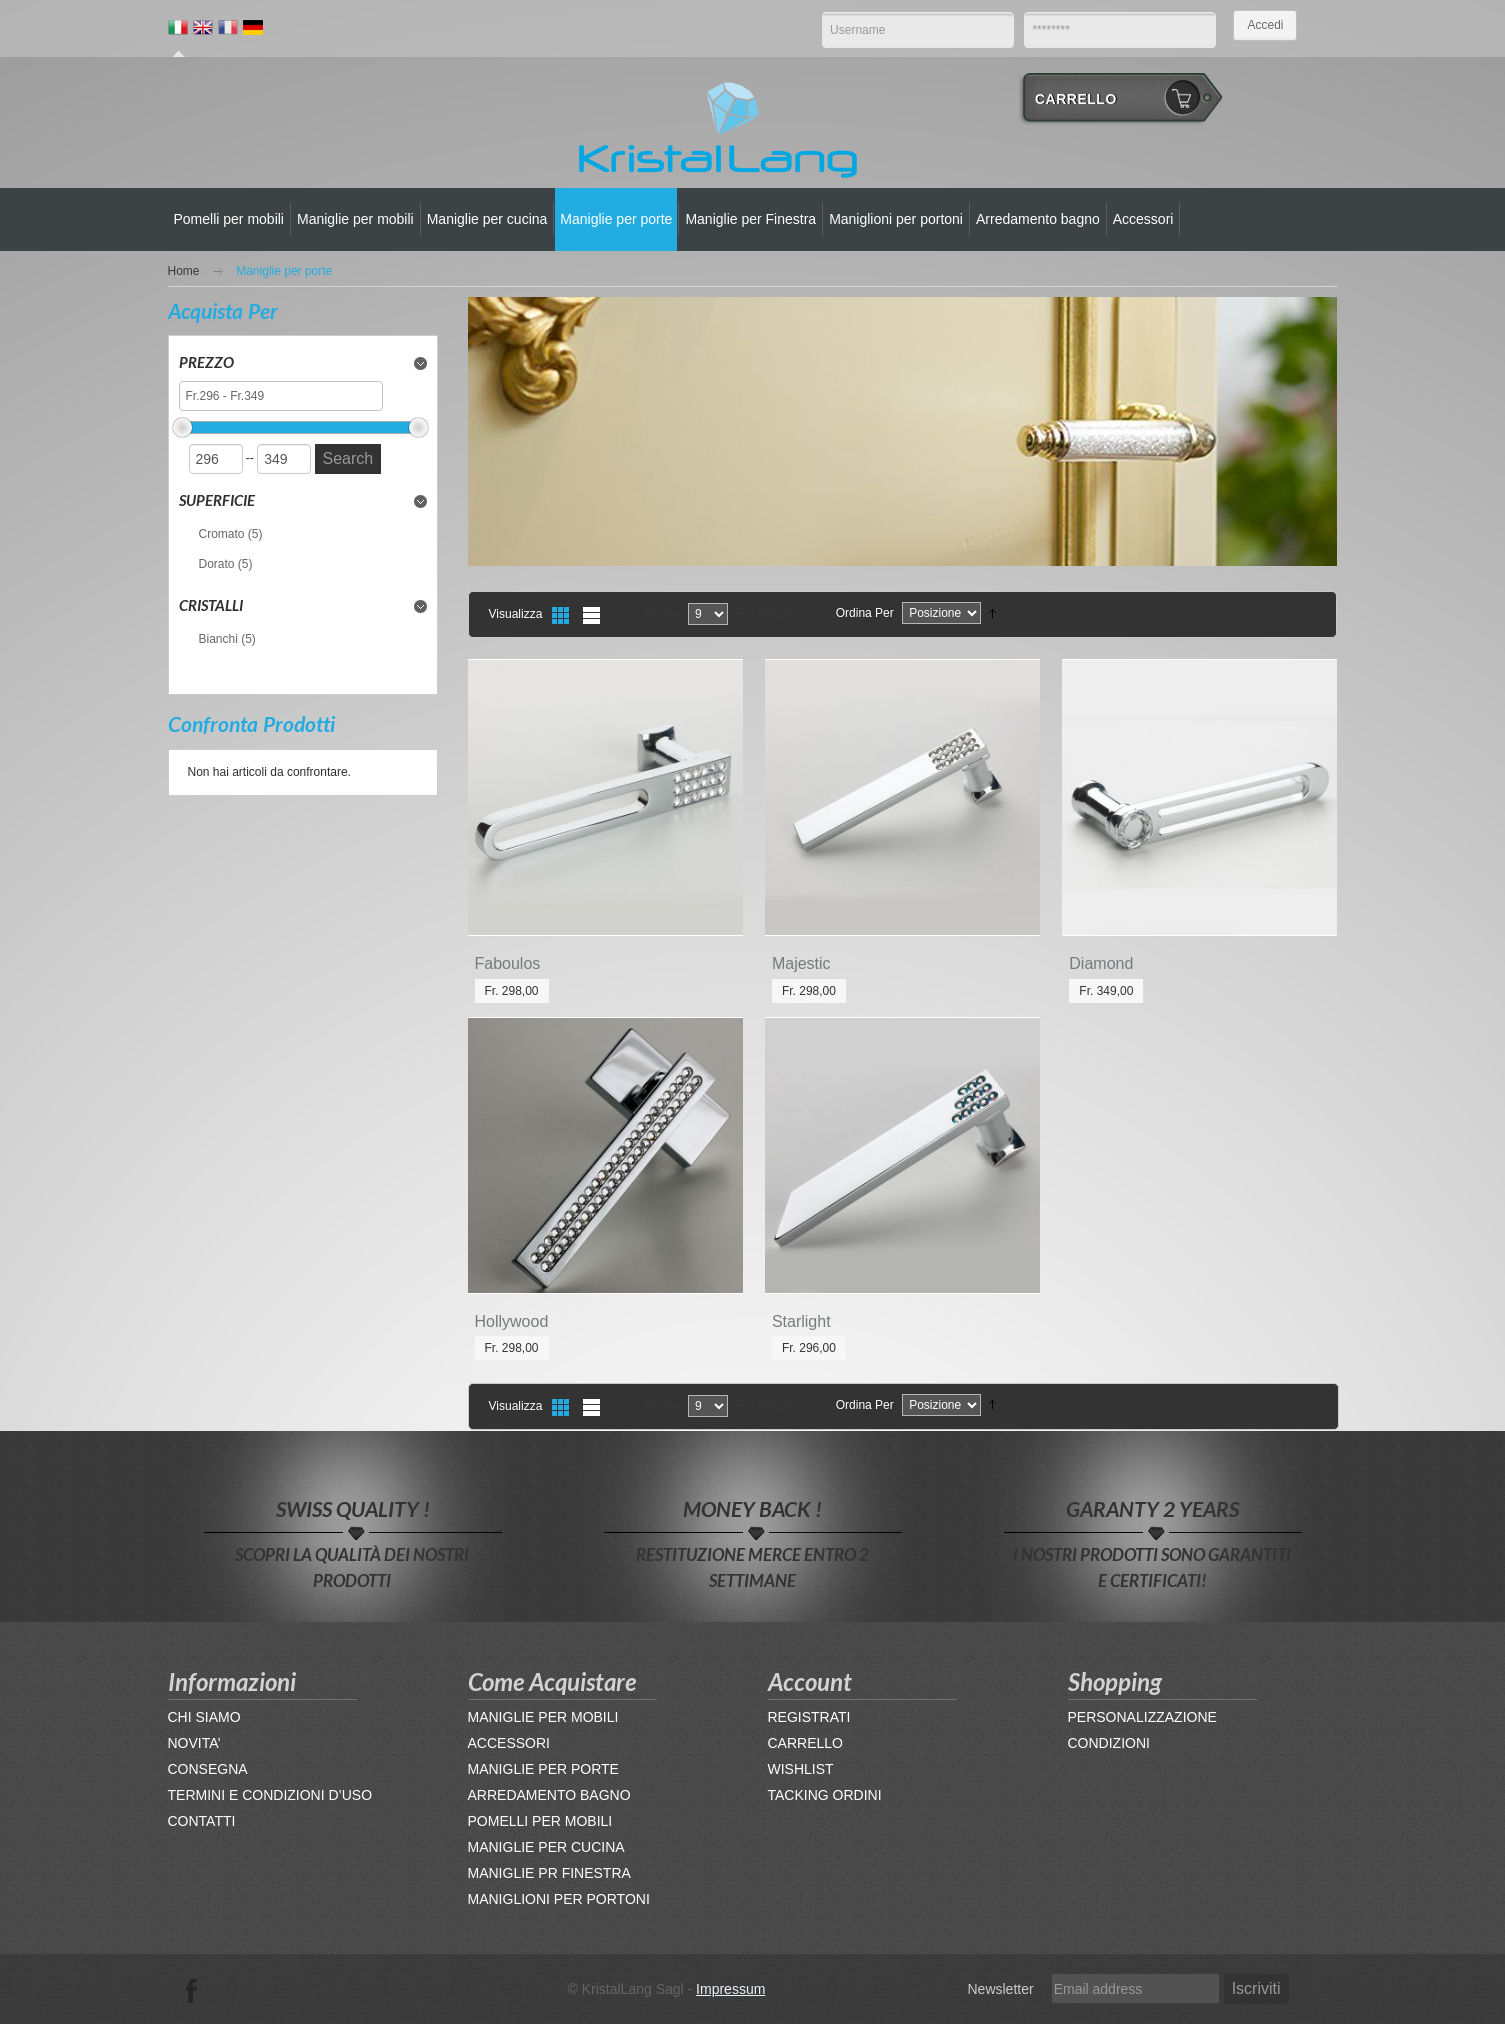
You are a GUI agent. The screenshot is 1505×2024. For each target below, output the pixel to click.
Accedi (1265, 25)
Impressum (730, 1989)
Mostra (661, 614)
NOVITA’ (194, 1743)
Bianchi (218, 639)
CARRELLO (805, 1743)
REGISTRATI (809, 1717)
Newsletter (1001, 1989)
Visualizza (516, 614)
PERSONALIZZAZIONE (1142, 1717)
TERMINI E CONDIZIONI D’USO (270, 1795)
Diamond (1101, 963)
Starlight (801, 1321)
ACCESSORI (509, 1743)
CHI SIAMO (204, 1717)
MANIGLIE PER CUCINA (546, 1847)
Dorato (217, 564)
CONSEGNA (208, 1769)
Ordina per (865, 613)
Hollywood (512, 1321)
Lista (591, 615)
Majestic (801, 963)
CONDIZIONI (1109, 1743)
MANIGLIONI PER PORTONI (559, 1899)
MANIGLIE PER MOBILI (543, 1717)
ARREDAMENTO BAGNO (549, 1795)
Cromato (222, 534)
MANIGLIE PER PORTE (543, 1769)
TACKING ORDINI (825, 1795)
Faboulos (508, 963)
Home (184, 271)
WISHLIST (801, 1769)
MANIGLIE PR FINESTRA (549, 1873)
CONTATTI (202, 1821)
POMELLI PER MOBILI (540, 1821)
